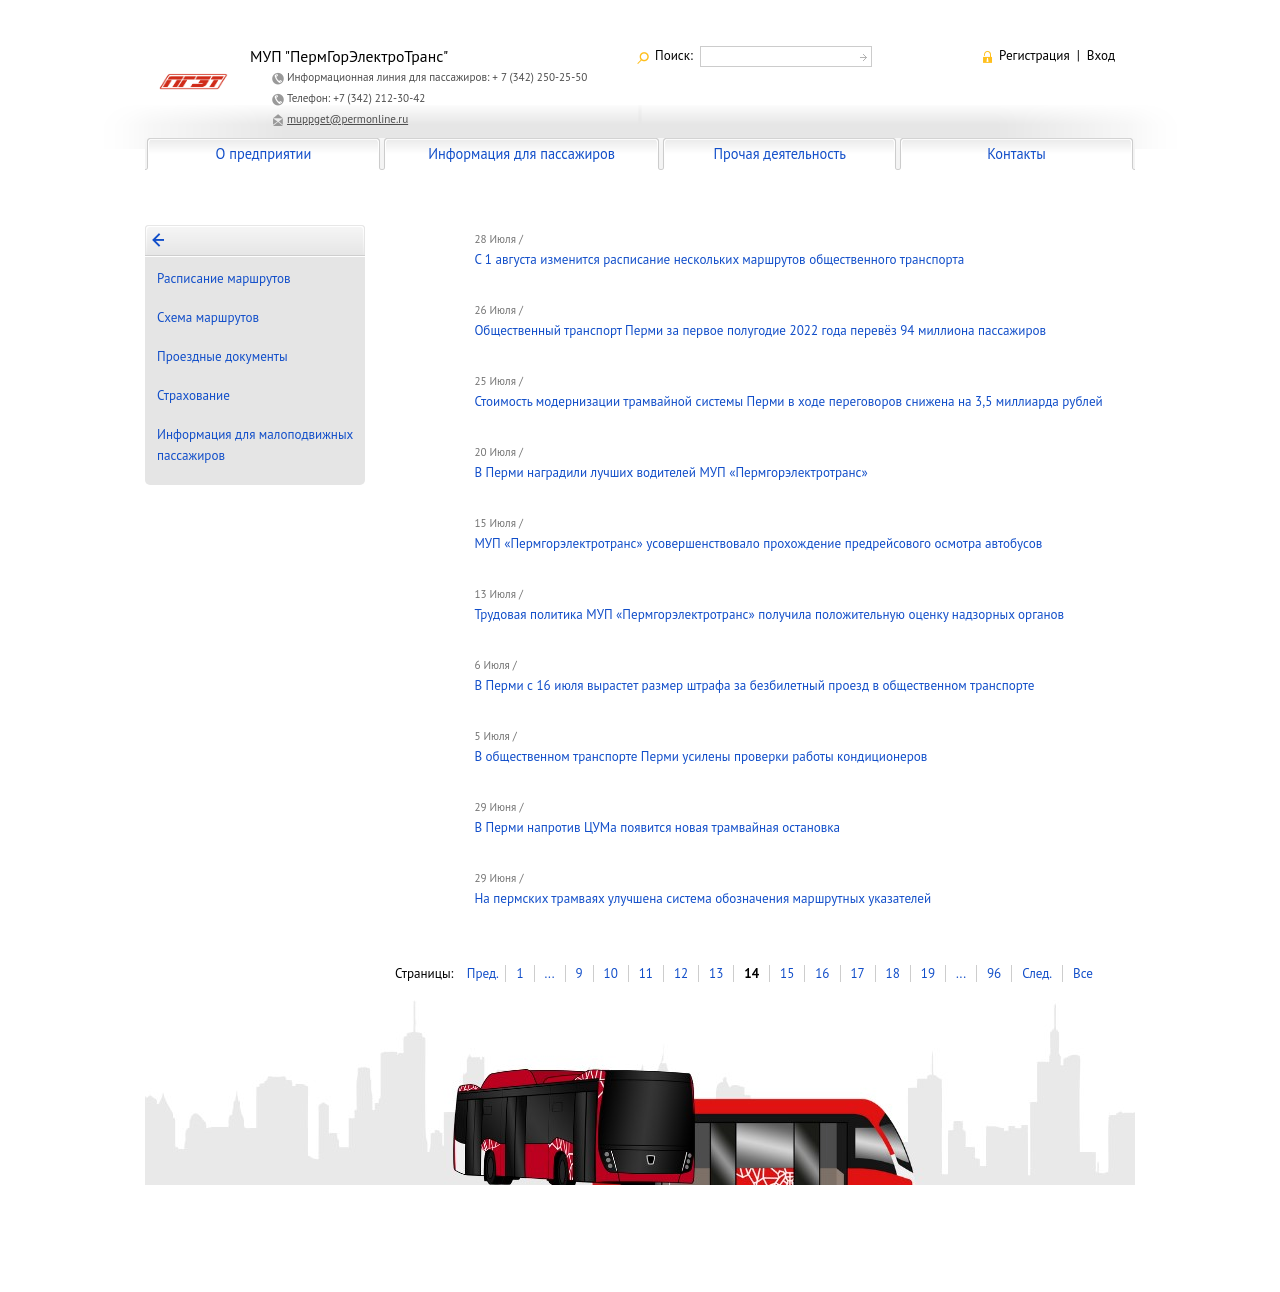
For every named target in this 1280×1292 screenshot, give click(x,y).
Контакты (1016, 153)
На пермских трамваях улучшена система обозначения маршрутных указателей (702, 898)
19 (928, 973)
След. (1037, 973)
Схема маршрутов (208, 317)
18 (893, 973)
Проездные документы (222, 356)
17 (857, 973)
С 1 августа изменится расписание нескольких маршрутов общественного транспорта (719, 259)
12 (681, 973)
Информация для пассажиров (521, 153)
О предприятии (264, 153)
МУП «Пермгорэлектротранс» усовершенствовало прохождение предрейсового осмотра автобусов (758, 543)
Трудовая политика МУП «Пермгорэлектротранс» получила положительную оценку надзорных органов (769, 614)
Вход (1101, 55)
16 (822, 973)
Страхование (193, 395)
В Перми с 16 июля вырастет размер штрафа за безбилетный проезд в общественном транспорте (754, 685)
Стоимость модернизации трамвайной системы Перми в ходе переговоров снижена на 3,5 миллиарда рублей (788, 401)
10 (611, 973)
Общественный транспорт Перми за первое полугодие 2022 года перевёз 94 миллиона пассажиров (760, 330)
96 (994, 973)
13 (716, 973)
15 (787, 973)
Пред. (483, 973)
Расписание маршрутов (224, 278)
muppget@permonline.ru (347, 119)
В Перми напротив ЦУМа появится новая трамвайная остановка (657, 827)
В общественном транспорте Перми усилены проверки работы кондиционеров (700, 756)
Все (1083, 973)
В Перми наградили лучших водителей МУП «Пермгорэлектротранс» (670, 472)
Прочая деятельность (779, 153)
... (549, 973)
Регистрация (1034, 55)
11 (646, 973)
